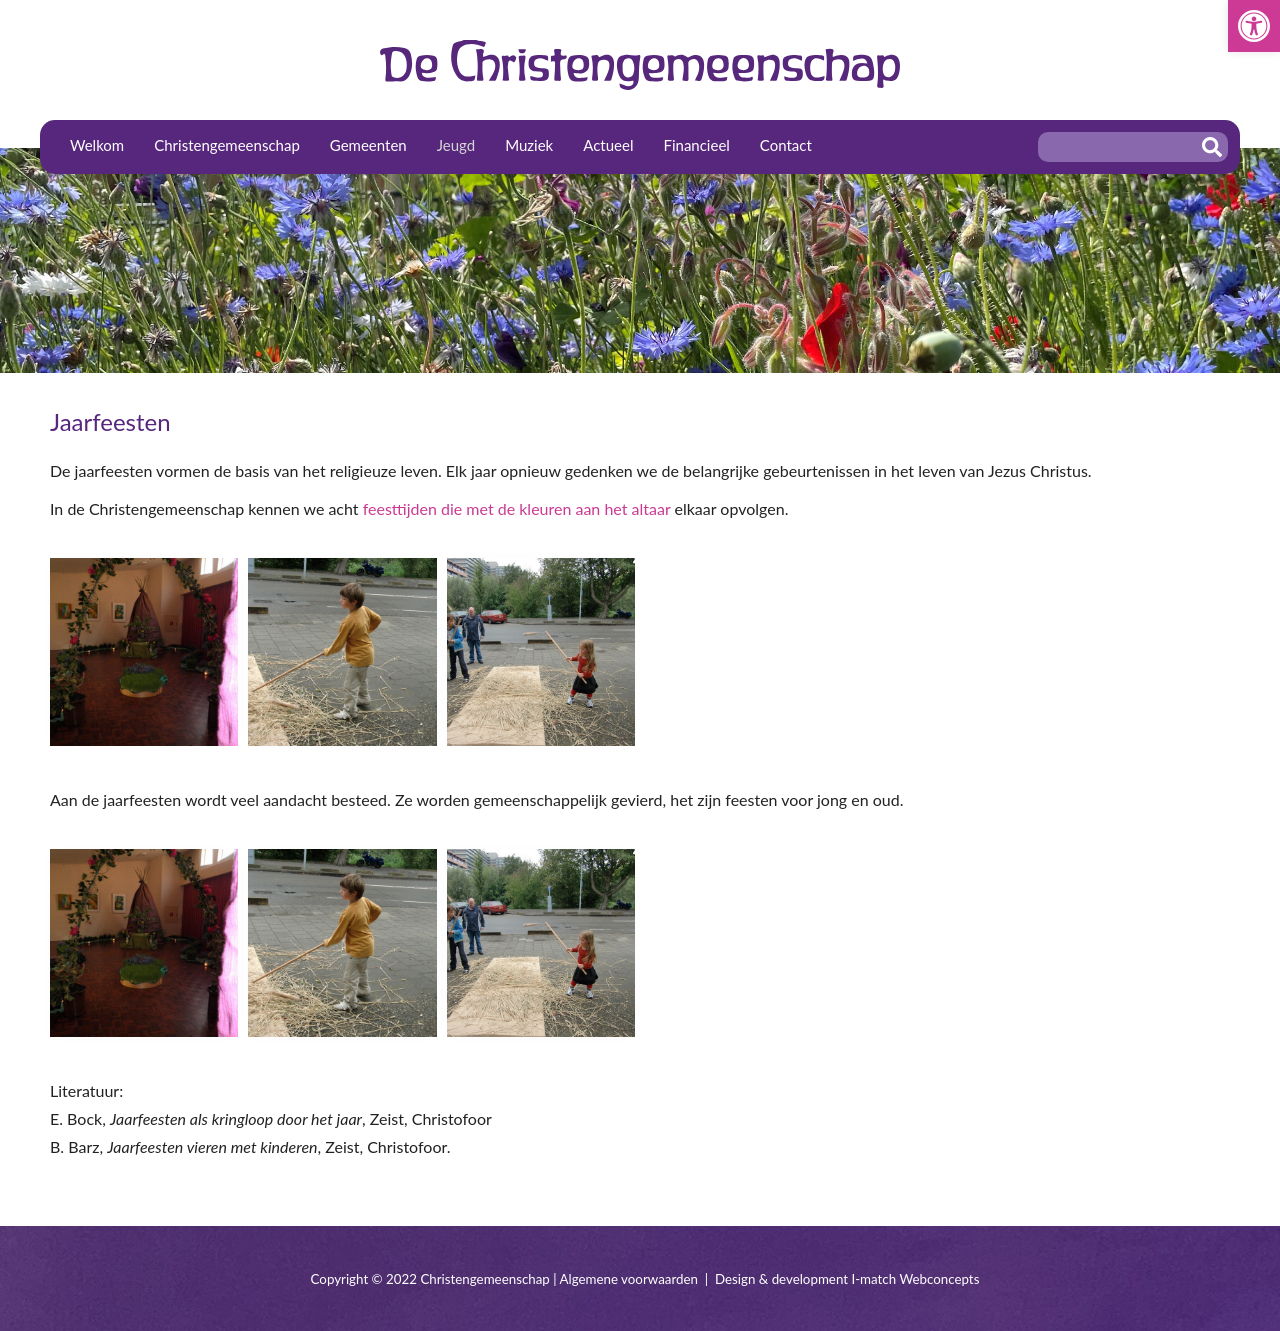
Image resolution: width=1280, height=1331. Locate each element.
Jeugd (456, 145)
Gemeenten (368, 145)
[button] (1254, 26)
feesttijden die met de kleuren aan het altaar (517, 508)
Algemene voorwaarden (629, 1279)
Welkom (97, 145)
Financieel (696, 145)
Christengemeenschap (227, 145)
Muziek (529, 145)
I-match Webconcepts (915, 1279)
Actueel (608, 145)
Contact (786, 145)
